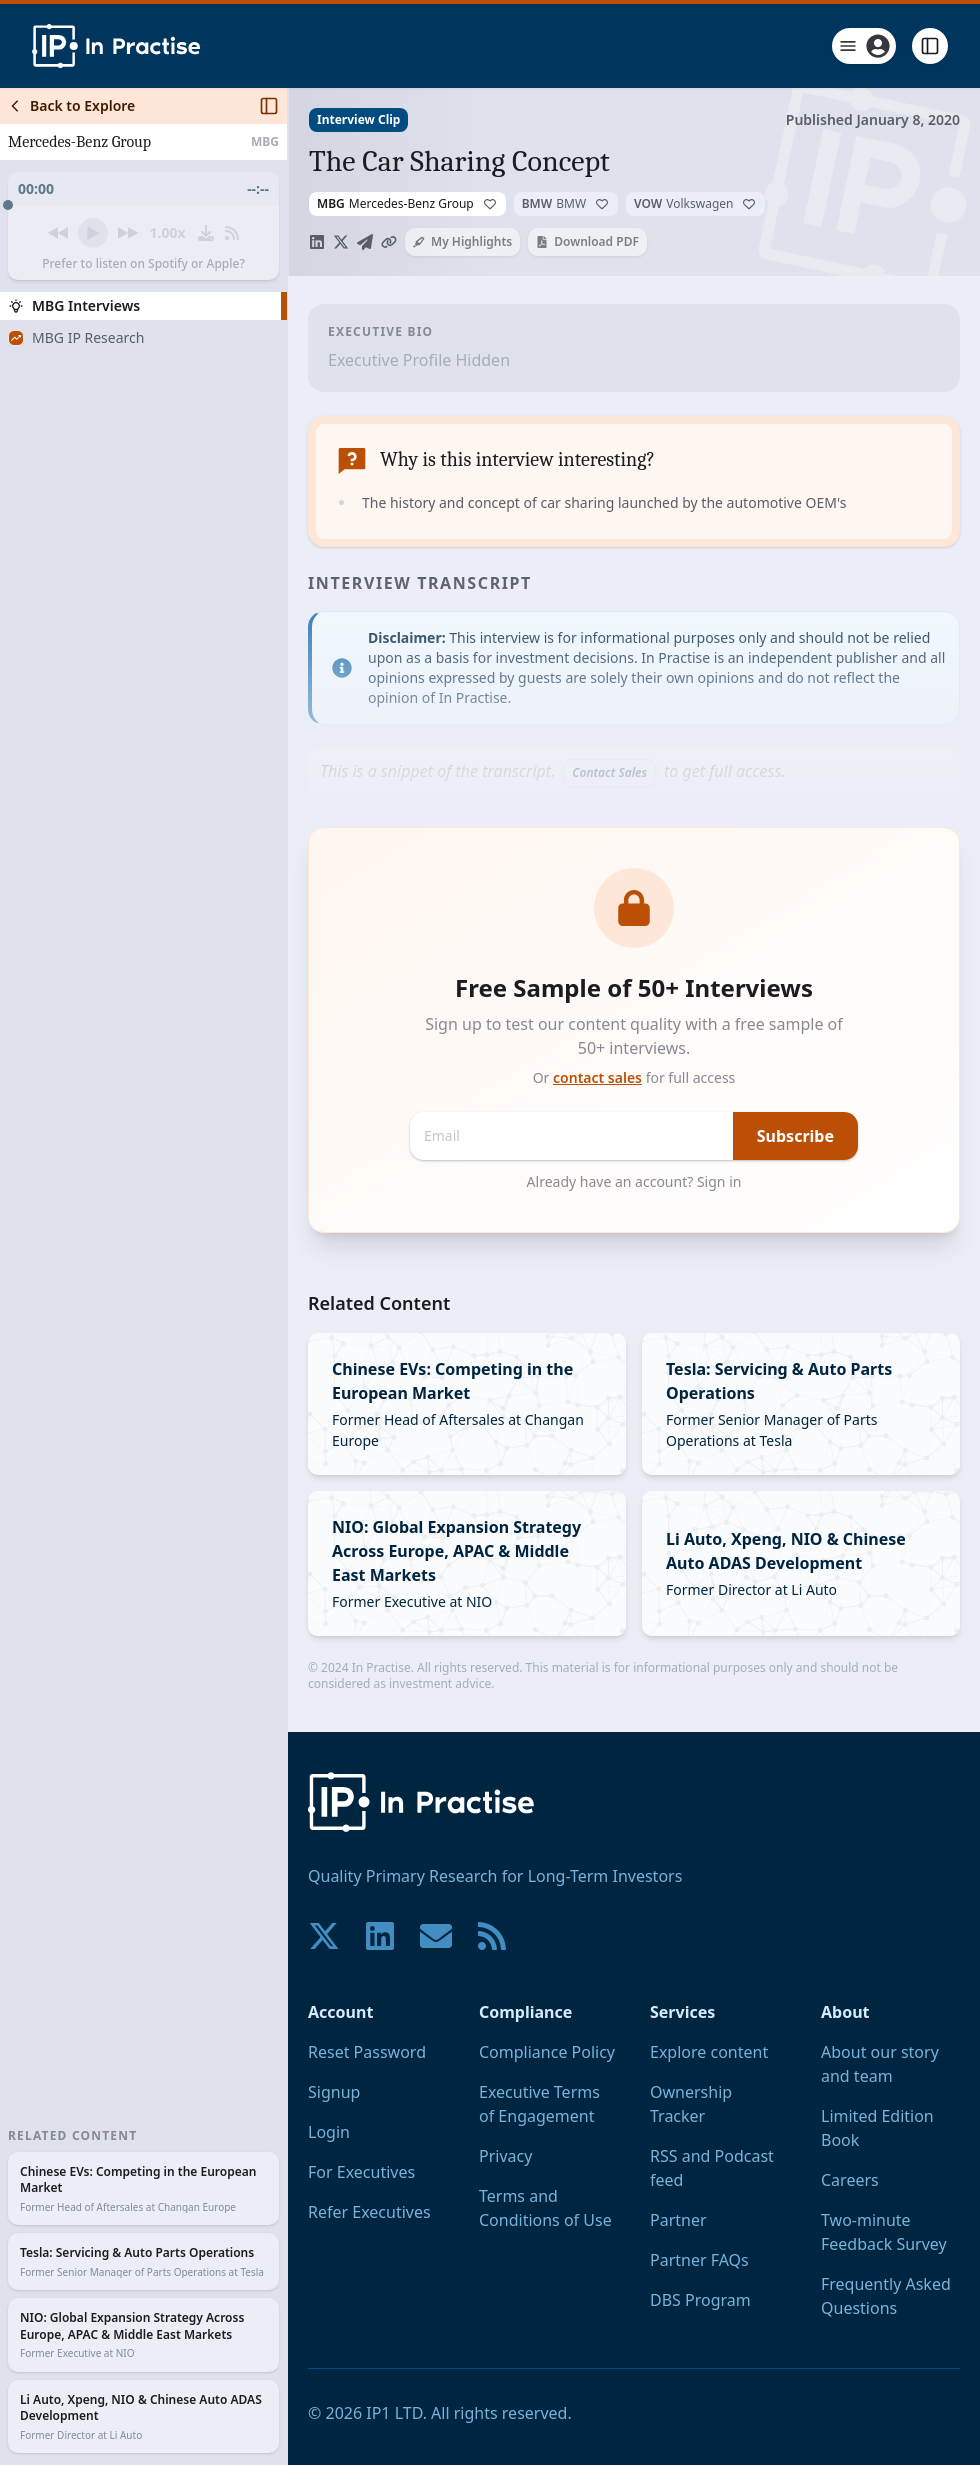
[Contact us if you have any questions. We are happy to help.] (436, 1936)
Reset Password (367, 2052)
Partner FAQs (699, 2260)
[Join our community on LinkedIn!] (380, 1936)
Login (329, 2132)
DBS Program (700, 2300)
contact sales (597, 1077)
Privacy (505, 2156)
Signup (334, 2092)
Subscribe (795, 1136)
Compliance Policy (547, 2052)
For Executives (361, 2172)
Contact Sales (609, 772)
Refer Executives (369, 2212)
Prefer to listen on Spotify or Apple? (143, 264)
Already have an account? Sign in (634, 1181)
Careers (850, 2180)
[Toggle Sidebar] (287, 1276)
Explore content (709, 2052)
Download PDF (587, 241)
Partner (678, 2220)
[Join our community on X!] (324, 1936)
